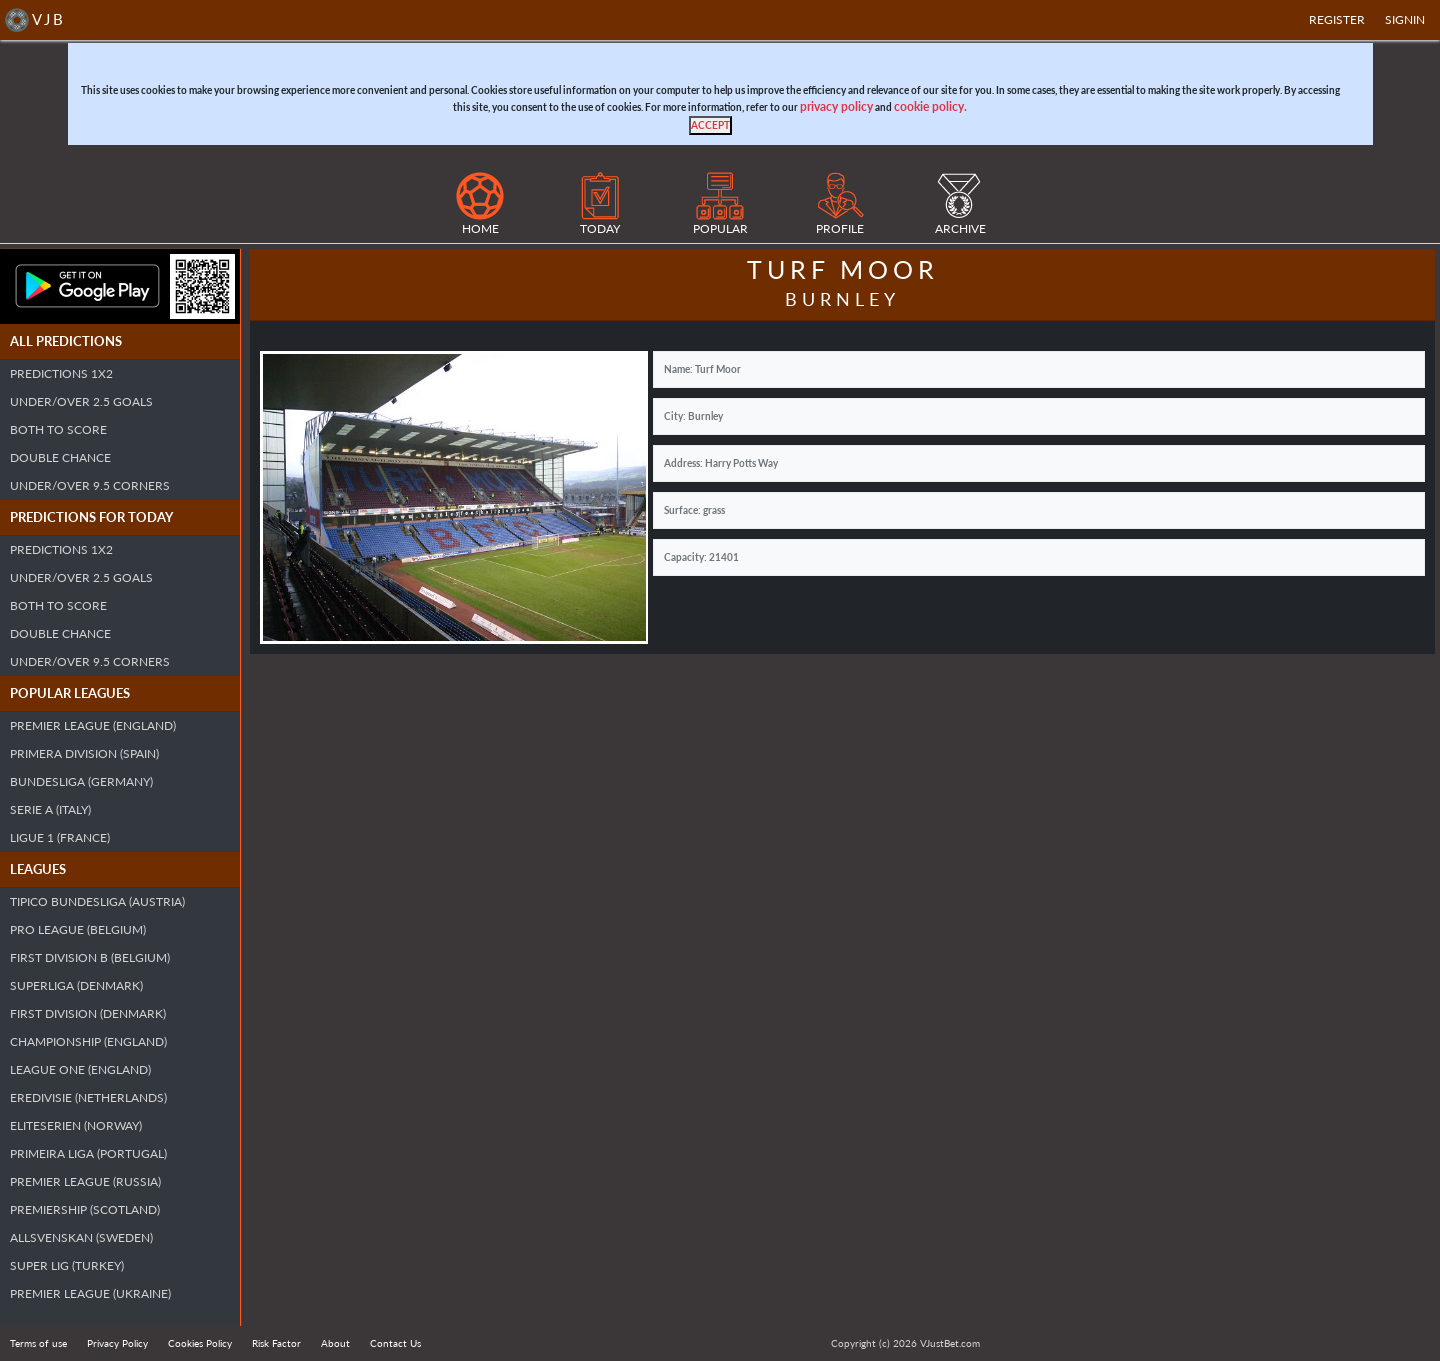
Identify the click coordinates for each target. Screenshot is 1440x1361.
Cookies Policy (200, 1343)
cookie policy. (930, 106)
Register (1337, 19)
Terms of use (38, 1343)
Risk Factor (276, 1343)
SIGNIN (1405, 19)
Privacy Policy (117, 1343)
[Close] (710, 125)
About (335, 1343)
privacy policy (836, 106)
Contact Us (395, 1343)
